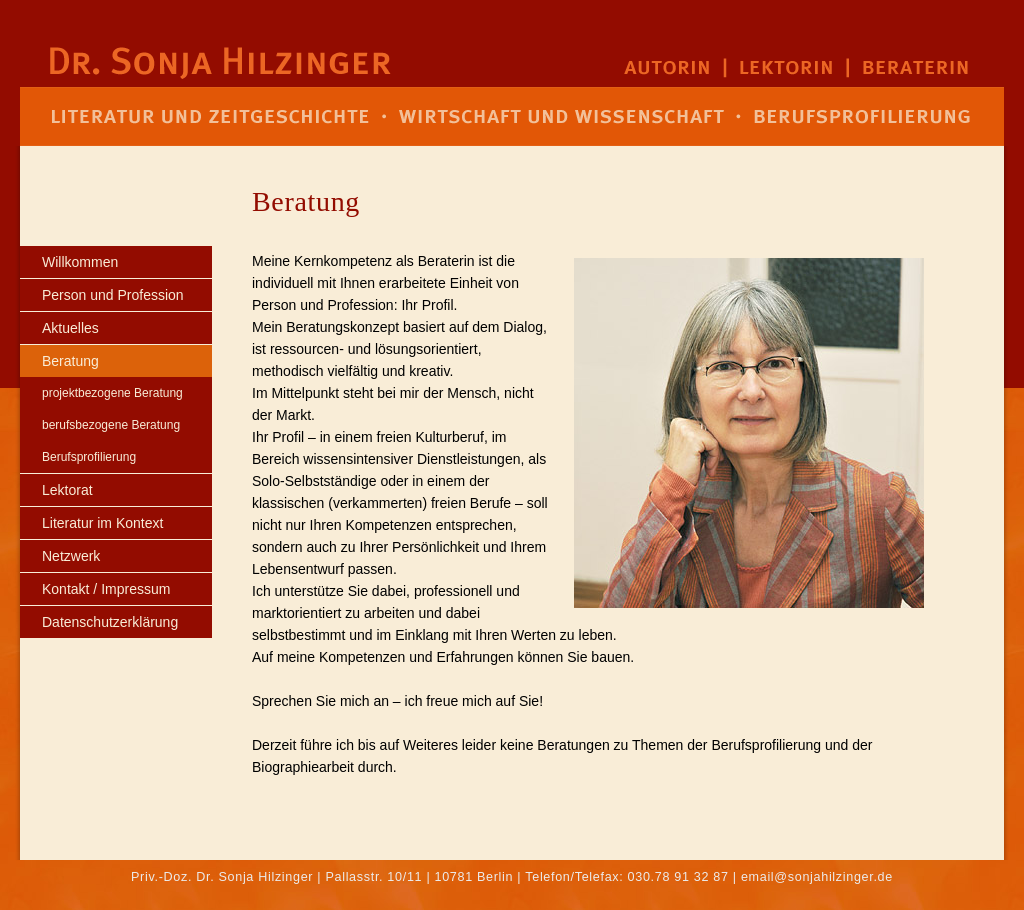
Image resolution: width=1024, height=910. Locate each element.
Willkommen (80, 262)
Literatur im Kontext (102, 523)
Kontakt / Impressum (106, 589)
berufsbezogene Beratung (111, 425)
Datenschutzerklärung (110, 622)
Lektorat (67, 490)
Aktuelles (70, 328)
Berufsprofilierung (89, 457)
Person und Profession (113, 295)
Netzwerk (71, 556)
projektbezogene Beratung (112, 393)
